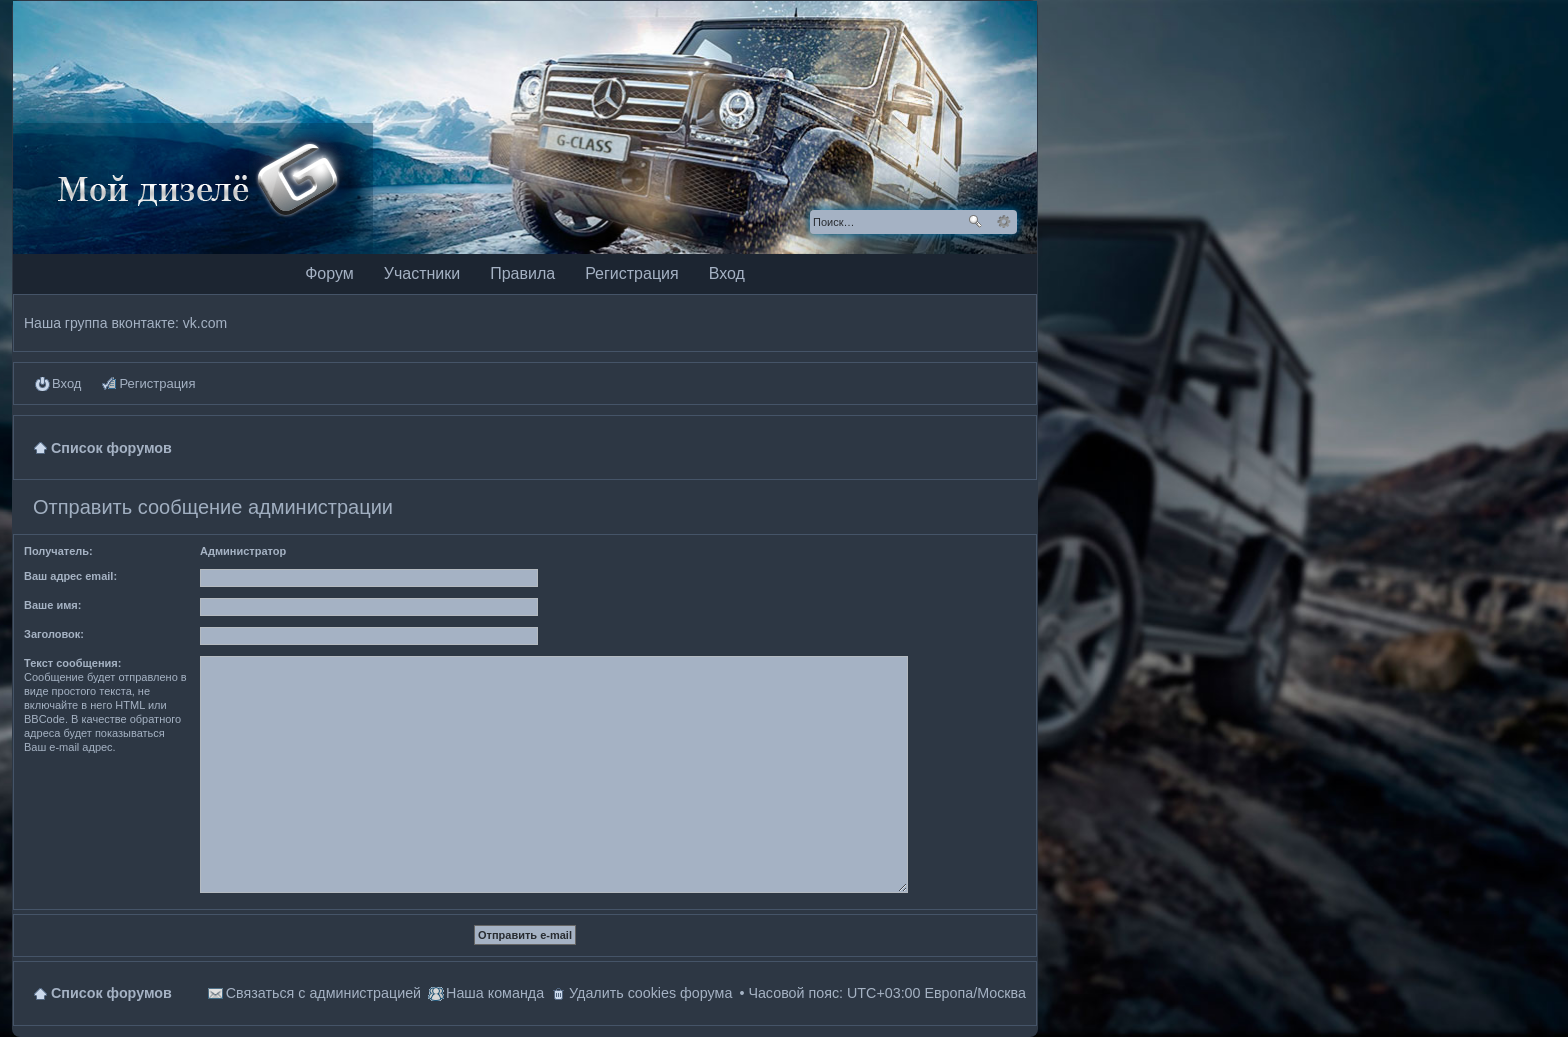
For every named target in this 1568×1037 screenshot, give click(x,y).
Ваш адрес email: (70, 576)
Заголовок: (54, 634)
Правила (522, 273)
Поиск (975, 222)
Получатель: (58, 551)
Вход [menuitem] (66, 383)
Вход (727, 273)
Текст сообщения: (72, 663)
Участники (422, 273)
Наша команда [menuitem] (495, 993)
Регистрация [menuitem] (157, 383)
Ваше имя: (52, 605)
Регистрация (632, 273)
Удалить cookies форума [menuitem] (650, 993)
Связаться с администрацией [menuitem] (323, 993)
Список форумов (111, 993)
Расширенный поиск (1003, 222)
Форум (329, 273)
